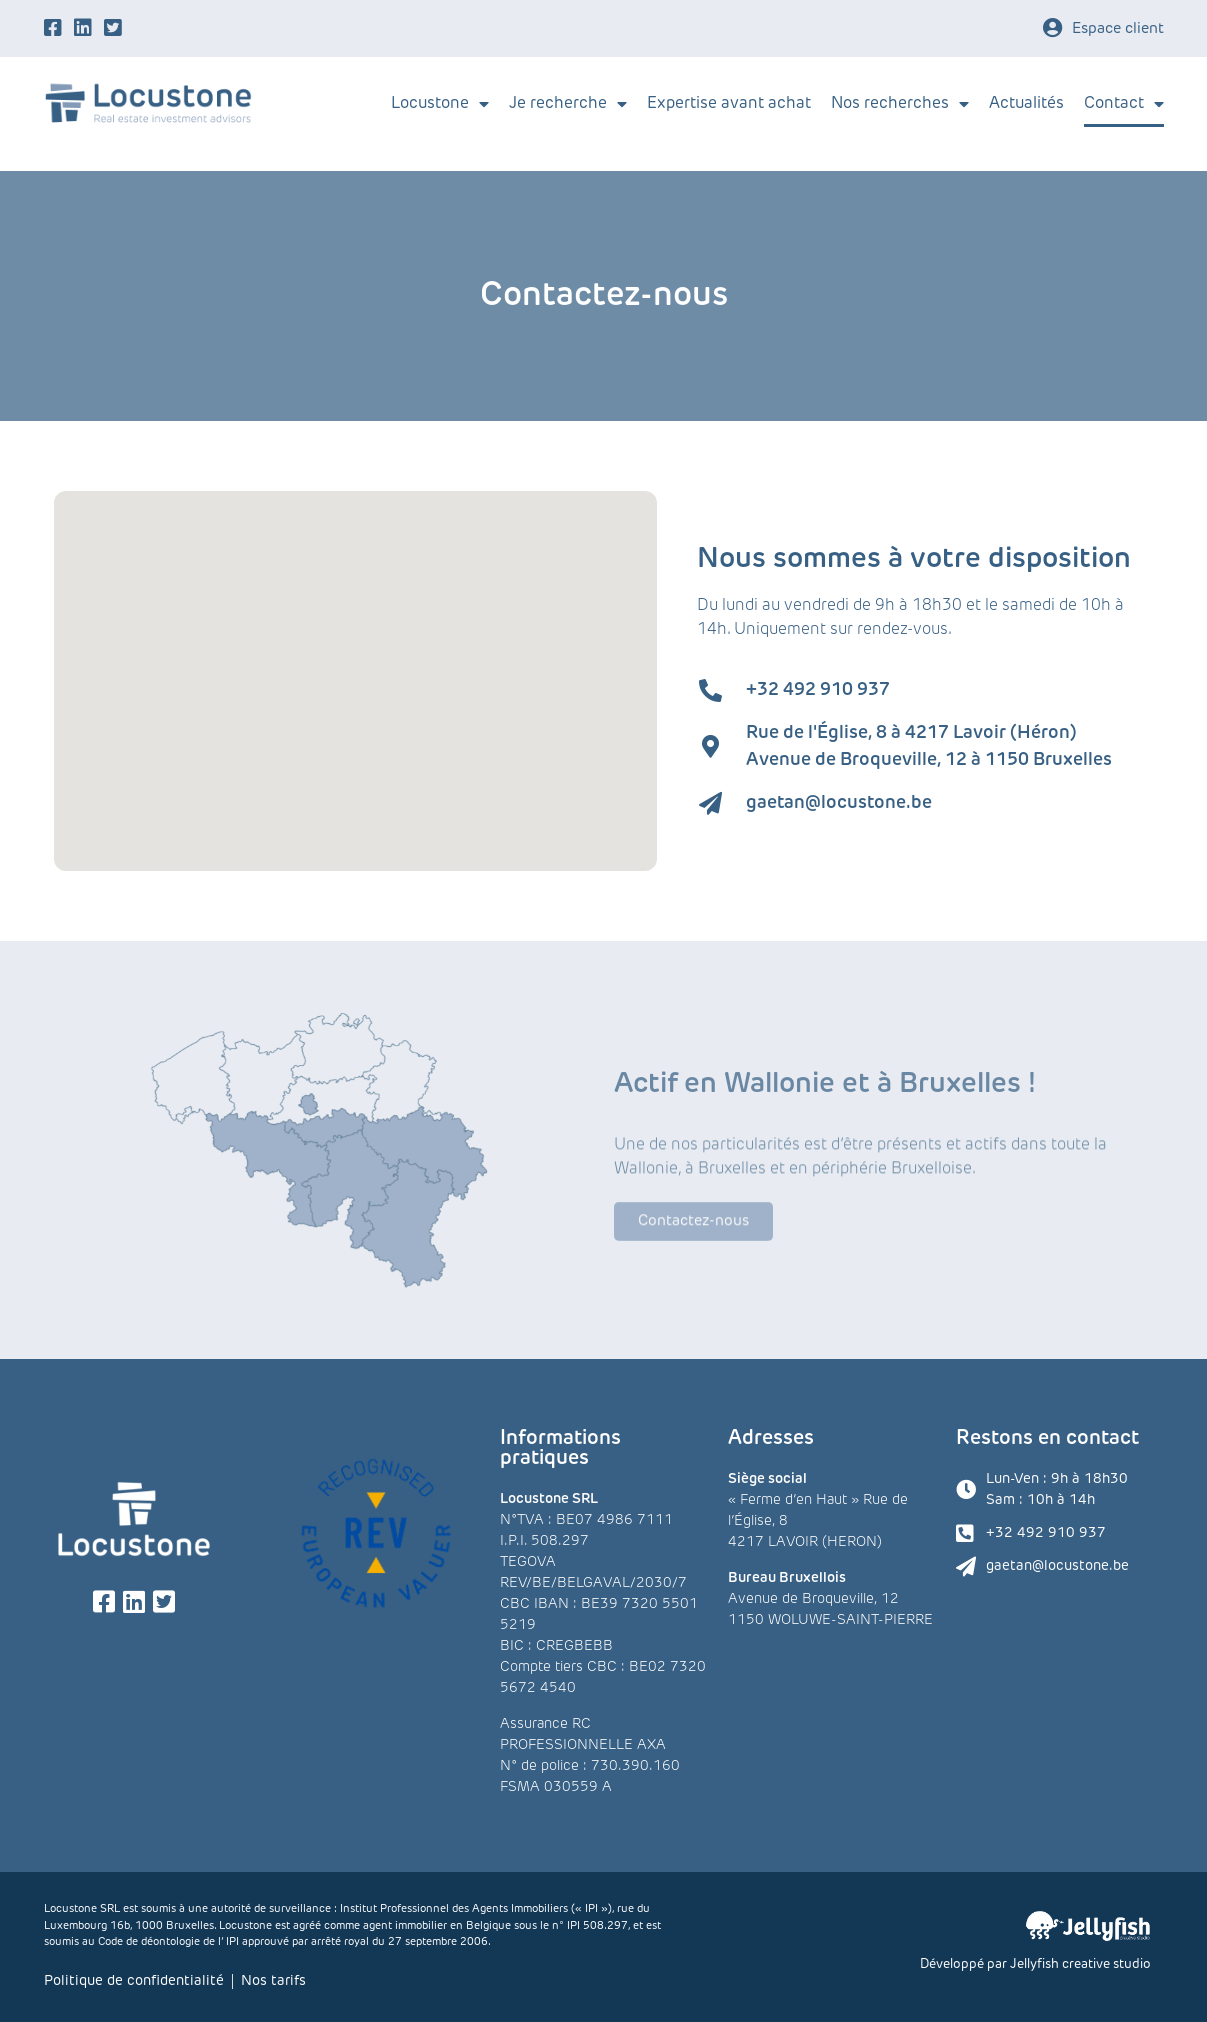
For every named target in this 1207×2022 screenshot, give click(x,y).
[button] (451, 770)
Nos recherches (900, 104)
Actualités (1026, 104)
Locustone (440, 104)
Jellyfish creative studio (1080, 1964)
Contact (1124, 104)
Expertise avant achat (729, 104)
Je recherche (568, 104)
